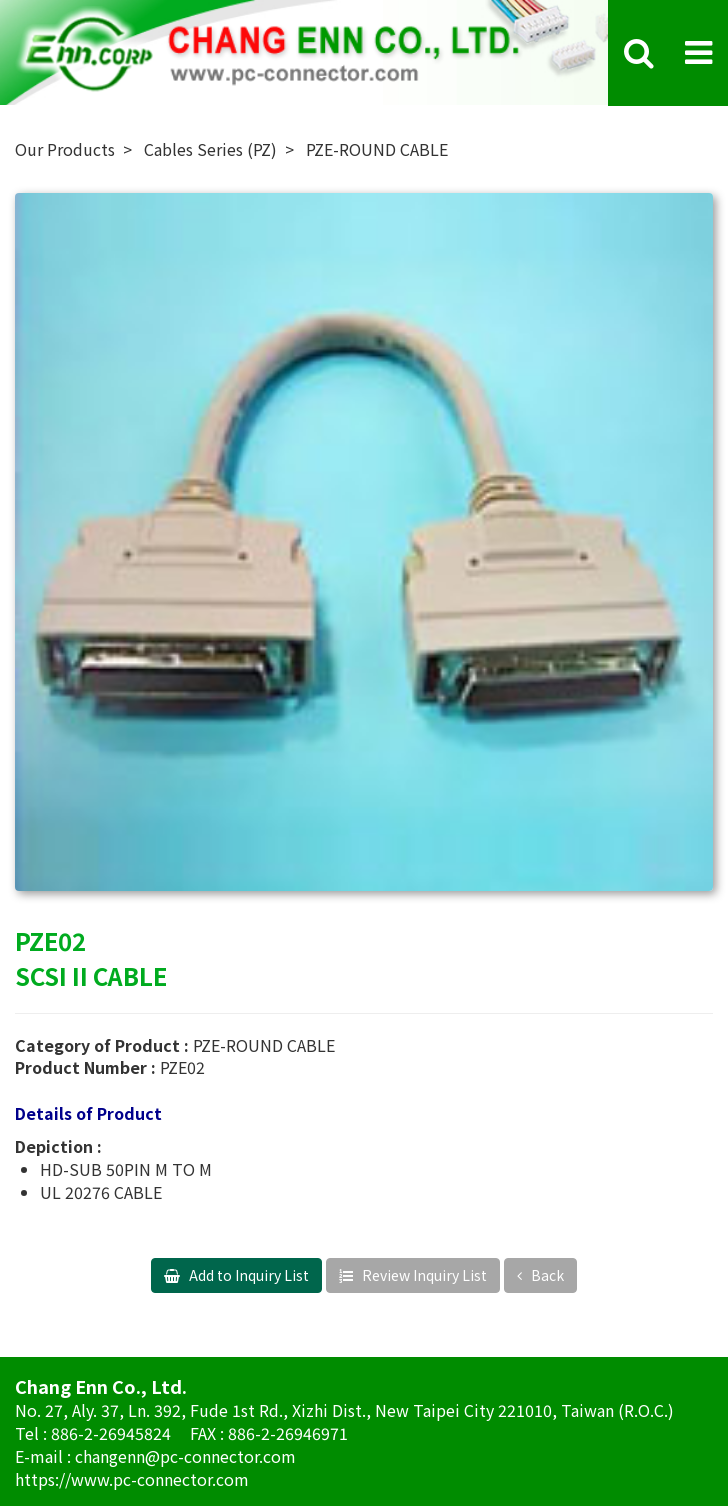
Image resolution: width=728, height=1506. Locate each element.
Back (546, 1275)
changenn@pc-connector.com (185, 1456)
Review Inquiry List (423, 1275)
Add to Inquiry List (247, 1275)
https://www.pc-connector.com (132, 1479)
